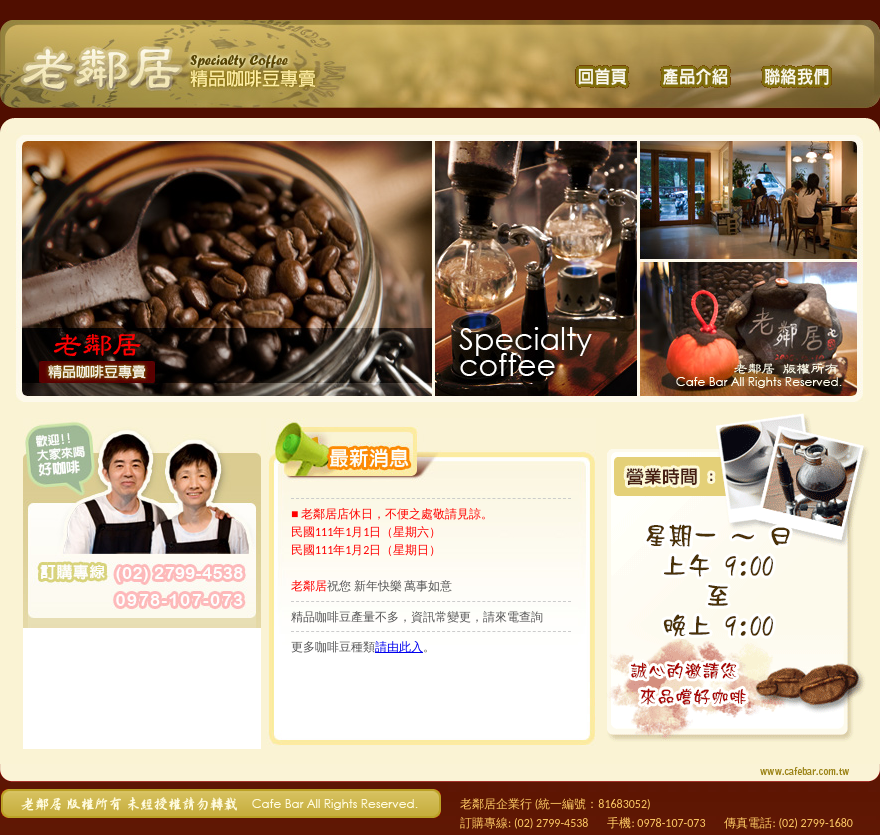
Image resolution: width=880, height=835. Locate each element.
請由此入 (399, 647)
